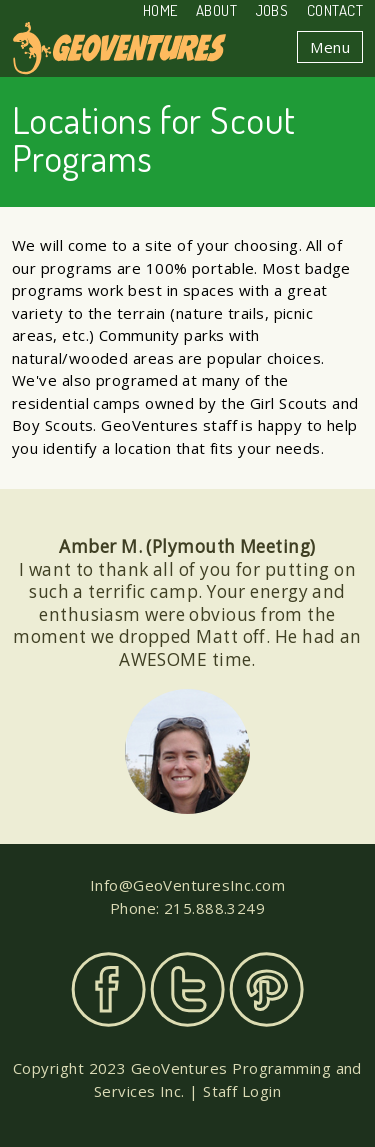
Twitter (187, 989)
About (216, 10)
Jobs (272, 10)
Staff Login (242, 1091)
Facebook (108, 989)
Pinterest (266, 989)
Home (160, 10)
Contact (335, 10)
